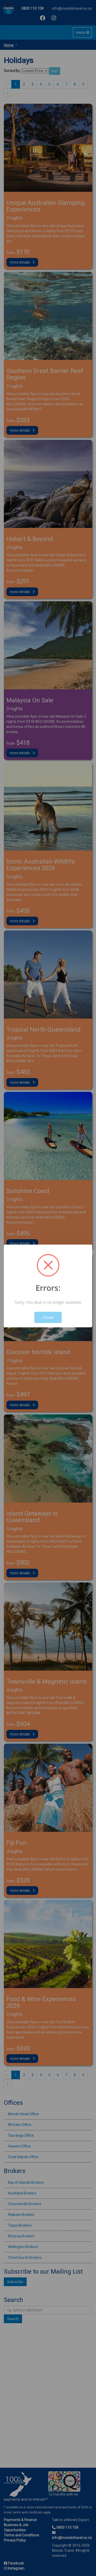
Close (48, 1317)
